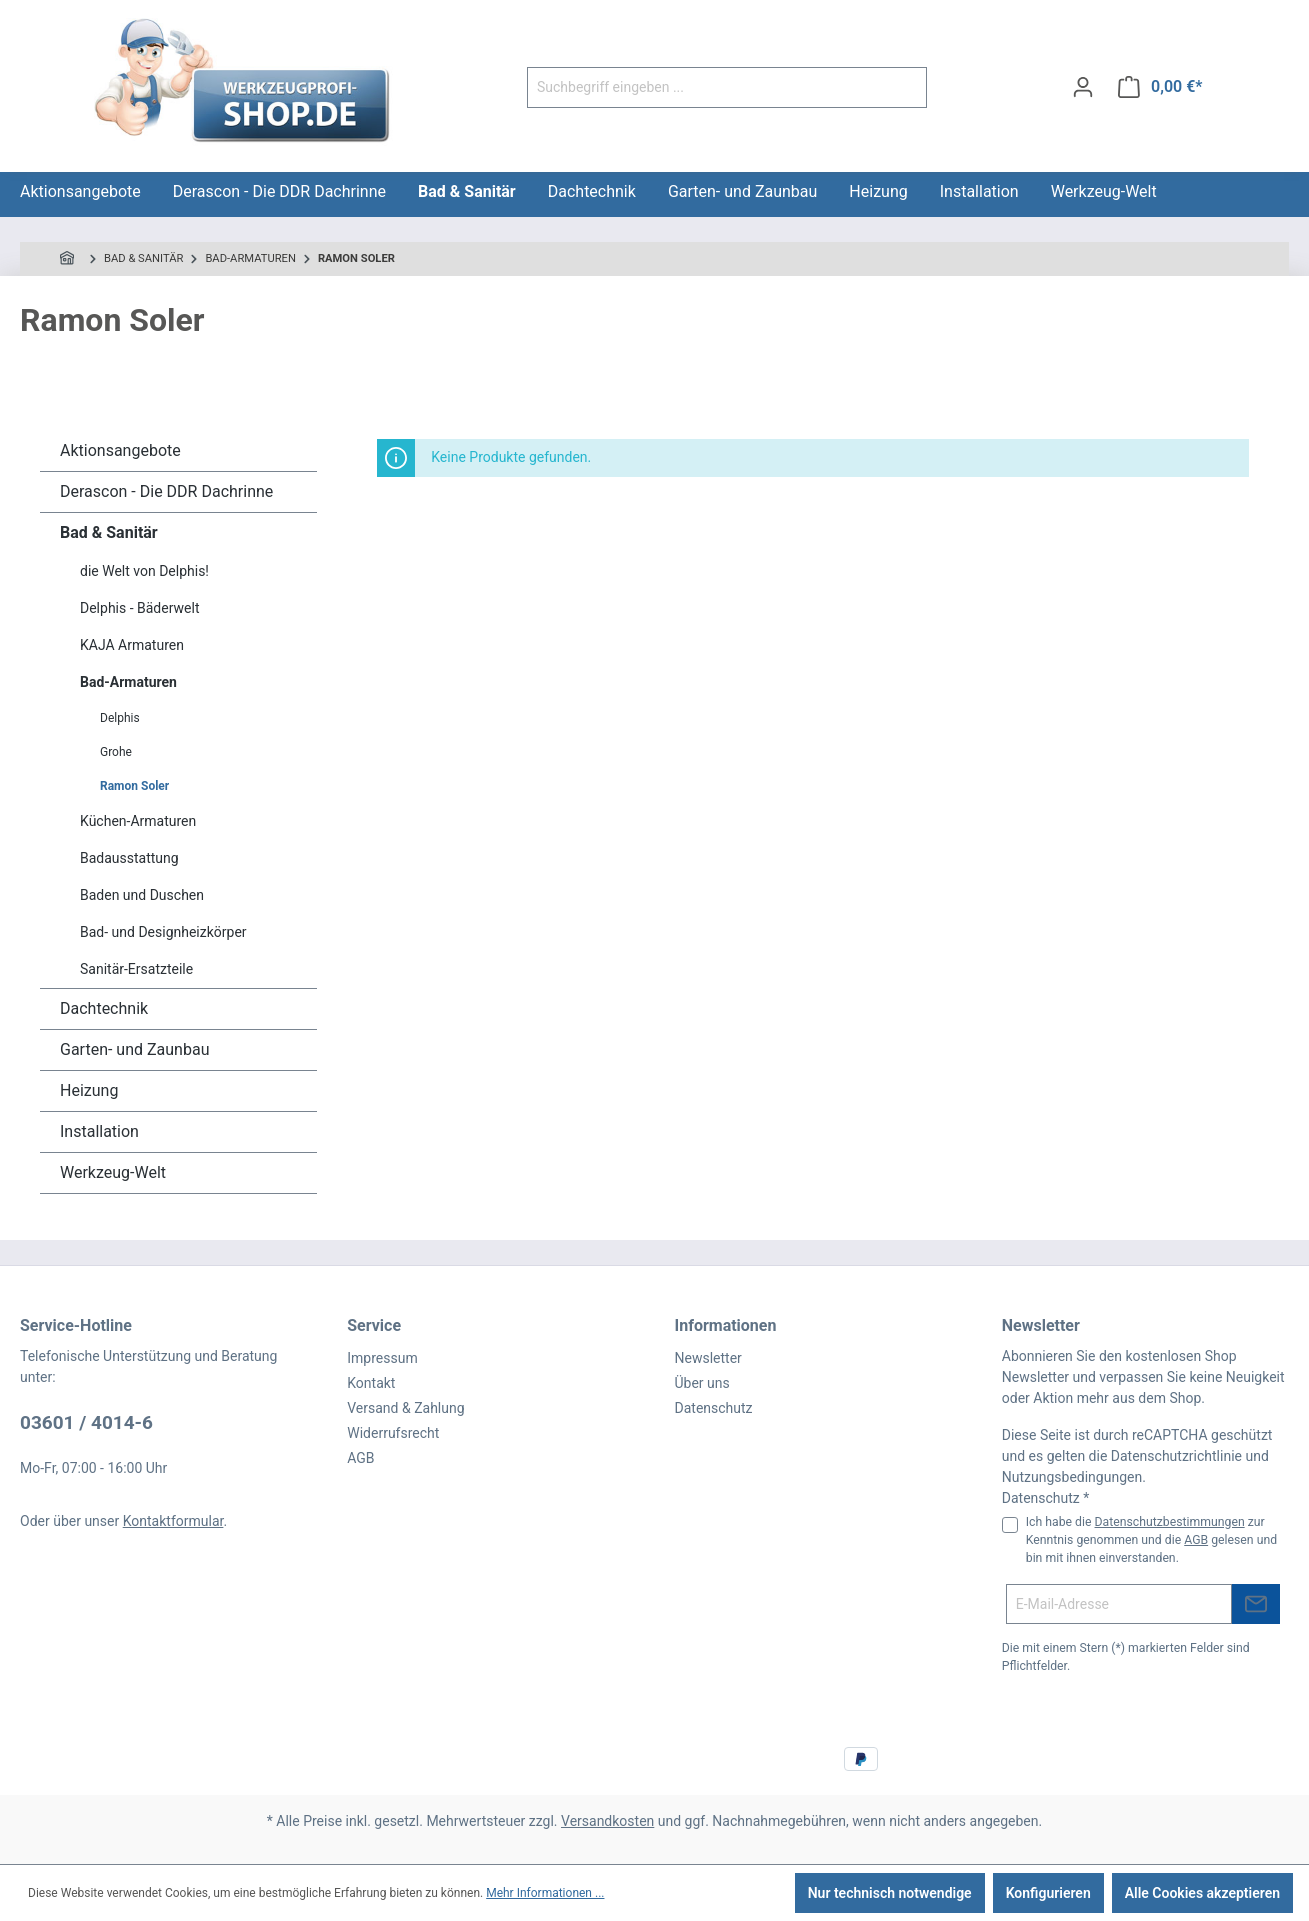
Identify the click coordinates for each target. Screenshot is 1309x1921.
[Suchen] (903, 87)
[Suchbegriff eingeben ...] (704, 87)
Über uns (702, 1383)
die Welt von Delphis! (144, 571)
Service (374, 1325)
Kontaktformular (173, 1521)
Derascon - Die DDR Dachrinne (166, 491)
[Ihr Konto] (1083, 87)
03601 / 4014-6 (86, 1422)
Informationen (726, 1325)
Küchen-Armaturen (138, 821)
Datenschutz (714, 1408)
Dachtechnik (104, 1008)
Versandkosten (607, 1821)
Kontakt (371, 1383)
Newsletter (708, 1358)
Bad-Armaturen (128, 682)
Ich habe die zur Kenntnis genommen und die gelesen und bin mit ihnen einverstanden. (1151, 1540)
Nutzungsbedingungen (1072, 1477)
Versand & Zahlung (405, 1408)
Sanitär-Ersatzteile (136, 969)
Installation (99, 1131)
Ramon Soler (134, 786)
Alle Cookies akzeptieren (1202, 1893)
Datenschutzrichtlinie (1176, 1456)
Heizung (89, 1090)
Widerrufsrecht (393, 1433)
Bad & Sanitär (109, 532)
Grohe (116, 752)
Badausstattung (129, 858)
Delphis (120, 718)
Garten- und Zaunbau (134, 1049)
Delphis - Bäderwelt (139, 608)
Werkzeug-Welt (113, 1172)
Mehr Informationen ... (545, 1893)
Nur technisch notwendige (890, 1893)
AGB (360, 1458)
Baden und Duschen (142, 895)
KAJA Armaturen (132, 645)
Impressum (382, 1358)
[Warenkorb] (1160, 87)
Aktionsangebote (120, 450)
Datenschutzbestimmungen (1170, 1522)
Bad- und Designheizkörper (163, 932)
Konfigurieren (1048, 1893)
